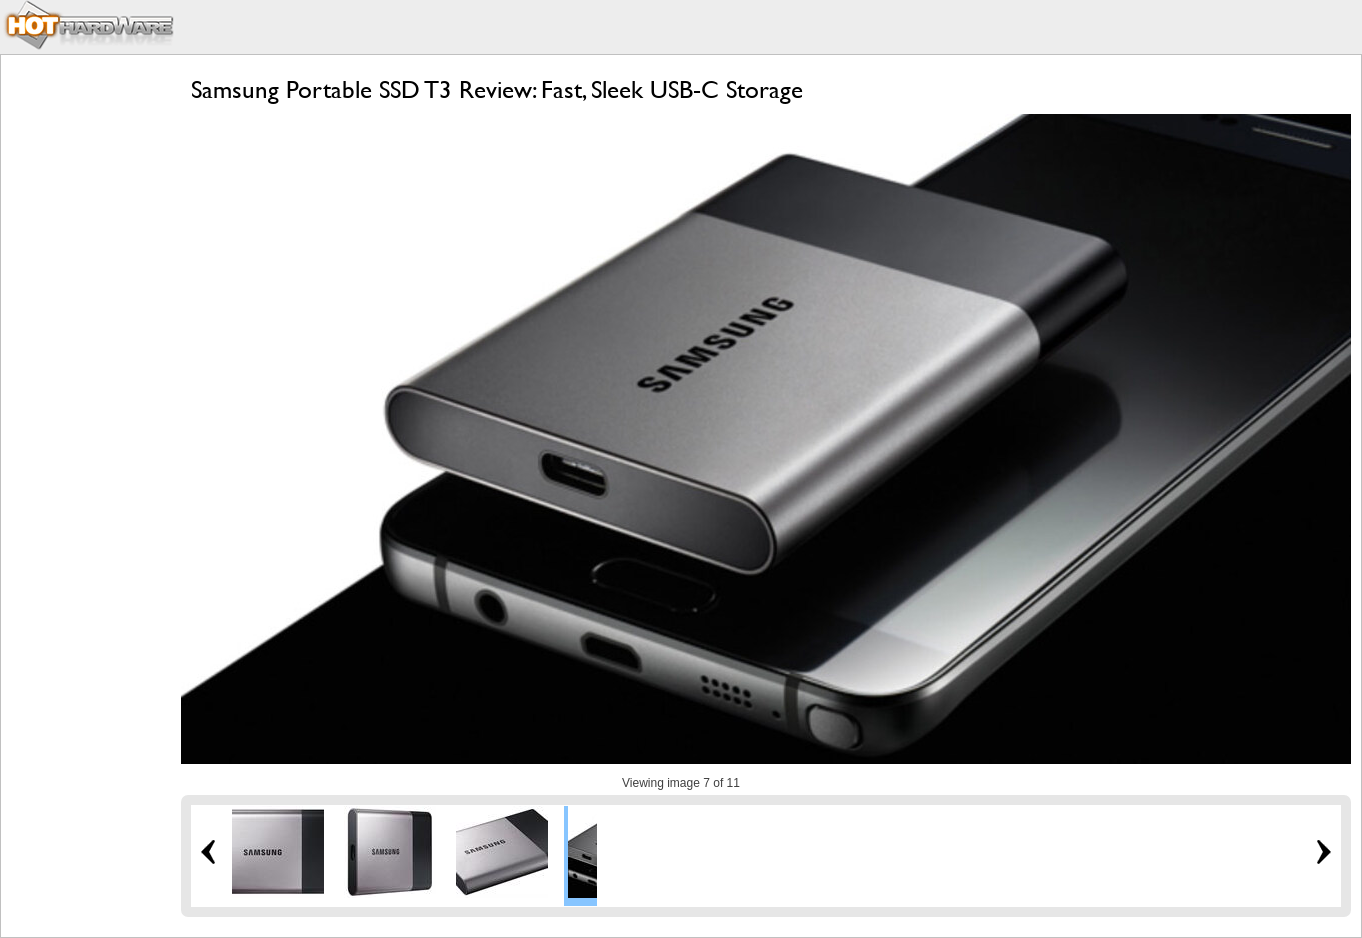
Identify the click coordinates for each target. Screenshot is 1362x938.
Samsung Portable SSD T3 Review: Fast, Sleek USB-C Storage (497, 89)
